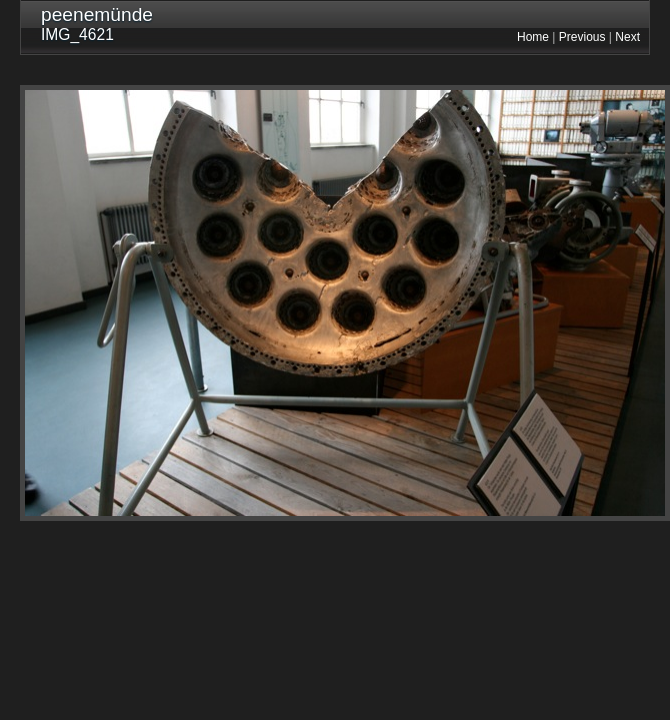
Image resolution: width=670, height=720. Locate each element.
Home (533, 37)
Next (627, 37)
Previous (582, 37)
